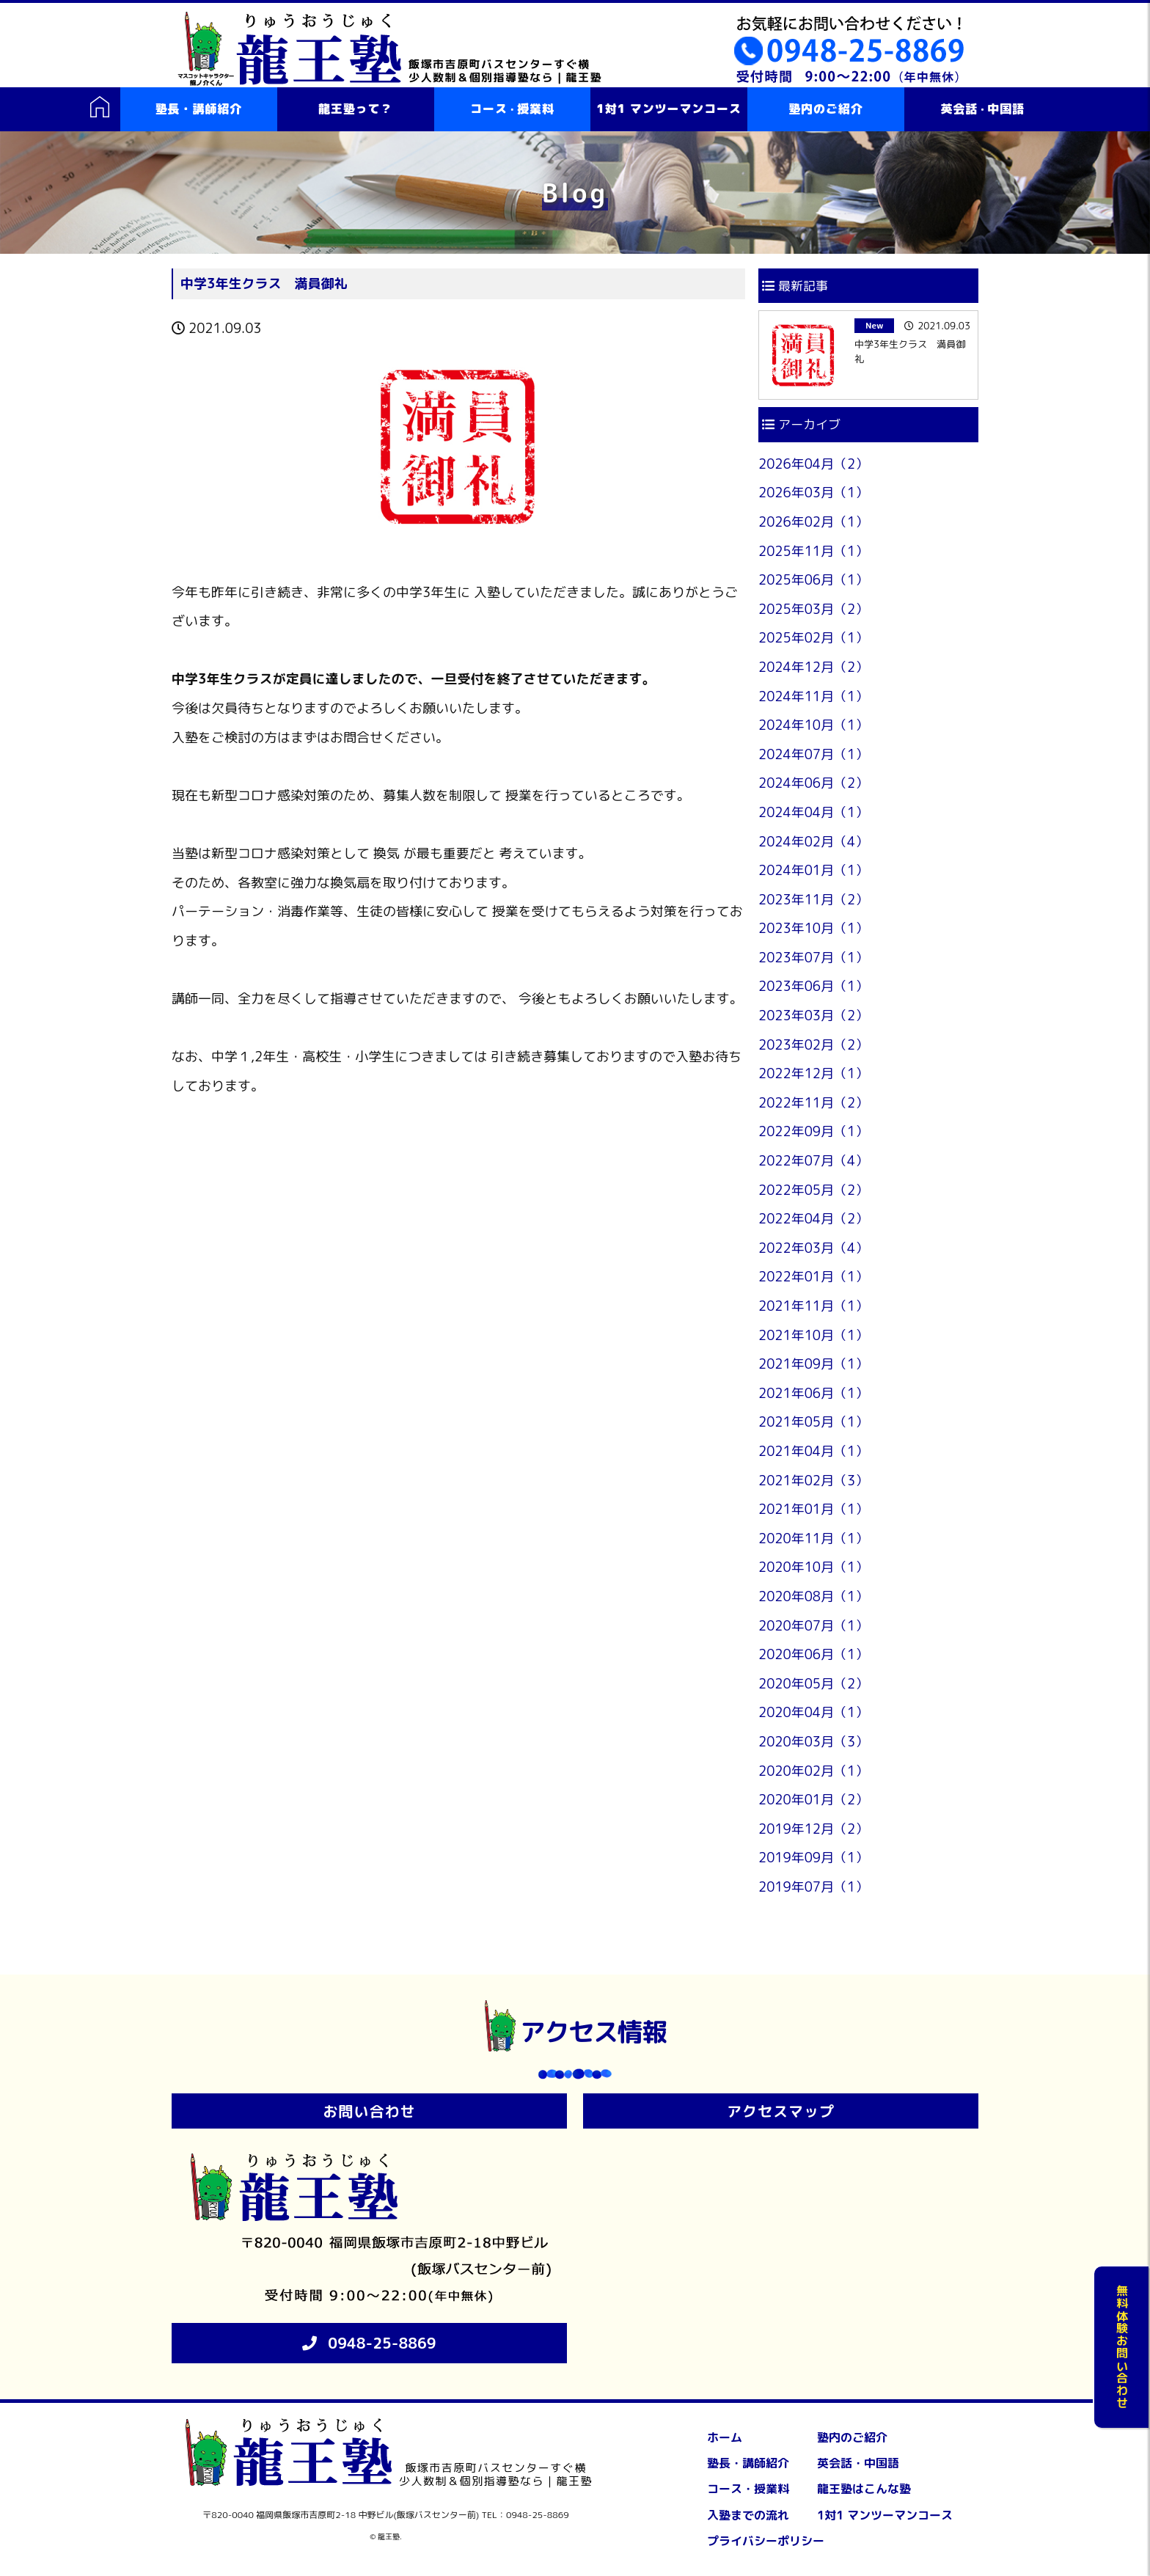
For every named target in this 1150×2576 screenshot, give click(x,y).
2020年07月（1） (813, 1626)
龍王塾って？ (355, 108)
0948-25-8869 (382, 2342)
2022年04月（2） (813, 1219)
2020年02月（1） (813, 1771)
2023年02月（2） (813, 1045)
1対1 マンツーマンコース (668, 108)
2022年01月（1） (813, 1276)
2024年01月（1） (813, 870)
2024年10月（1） (813, 725)
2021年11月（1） (813, 1306)
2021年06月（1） (813, 1393)
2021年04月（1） (813, 1451)
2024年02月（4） (813, 842)
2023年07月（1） (813, 957)
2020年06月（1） (813, 1654)
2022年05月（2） (813, 1190)
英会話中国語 (982, 108)
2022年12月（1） (813, 1073)
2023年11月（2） (813, 899)
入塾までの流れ (748, 2515)
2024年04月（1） (813, 812)
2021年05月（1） (813, 1422)
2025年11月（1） (813, 551)
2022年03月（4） (813, 1248)
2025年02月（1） (813, 638)
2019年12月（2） (813, 1829)
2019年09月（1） (813, 1857)
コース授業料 (512, 108)
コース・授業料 (748, 2489)
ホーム (724, 2437)
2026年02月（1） (813, 522)
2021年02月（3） (813, 1480)
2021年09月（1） (813, 1364)
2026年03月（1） (813, 492)
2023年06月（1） (813, 986)
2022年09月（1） (813, 1131)
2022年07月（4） (813, 1161)
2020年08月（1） (813, 1596)
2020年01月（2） (813, 1799)
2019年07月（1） (813, 1887)
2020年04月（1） (813, 1712)
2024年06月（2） (813, 783)
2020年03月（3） (813, 1741)
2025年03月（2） (813, 609)
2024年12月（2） (813, 667)
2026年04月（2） (813, 464)
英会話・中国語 (858, 2463)
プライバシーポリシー (765, 2541)
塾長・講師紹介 (198, 108)
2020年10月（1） (813, 1567)
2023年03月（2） (813, 1015)
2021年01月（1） (813, 1509)
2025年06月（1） (813, 580)
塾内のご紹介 (825, 108)
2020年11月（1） (813, 1538)
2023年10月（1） (813, 928)
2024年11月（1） (813, 696)
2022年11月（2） (813, 1103)
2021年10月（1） (813, 1335)
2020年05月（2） (813, 1684)
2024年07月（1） (813, 754)
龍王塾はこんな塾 (864, 2489)
